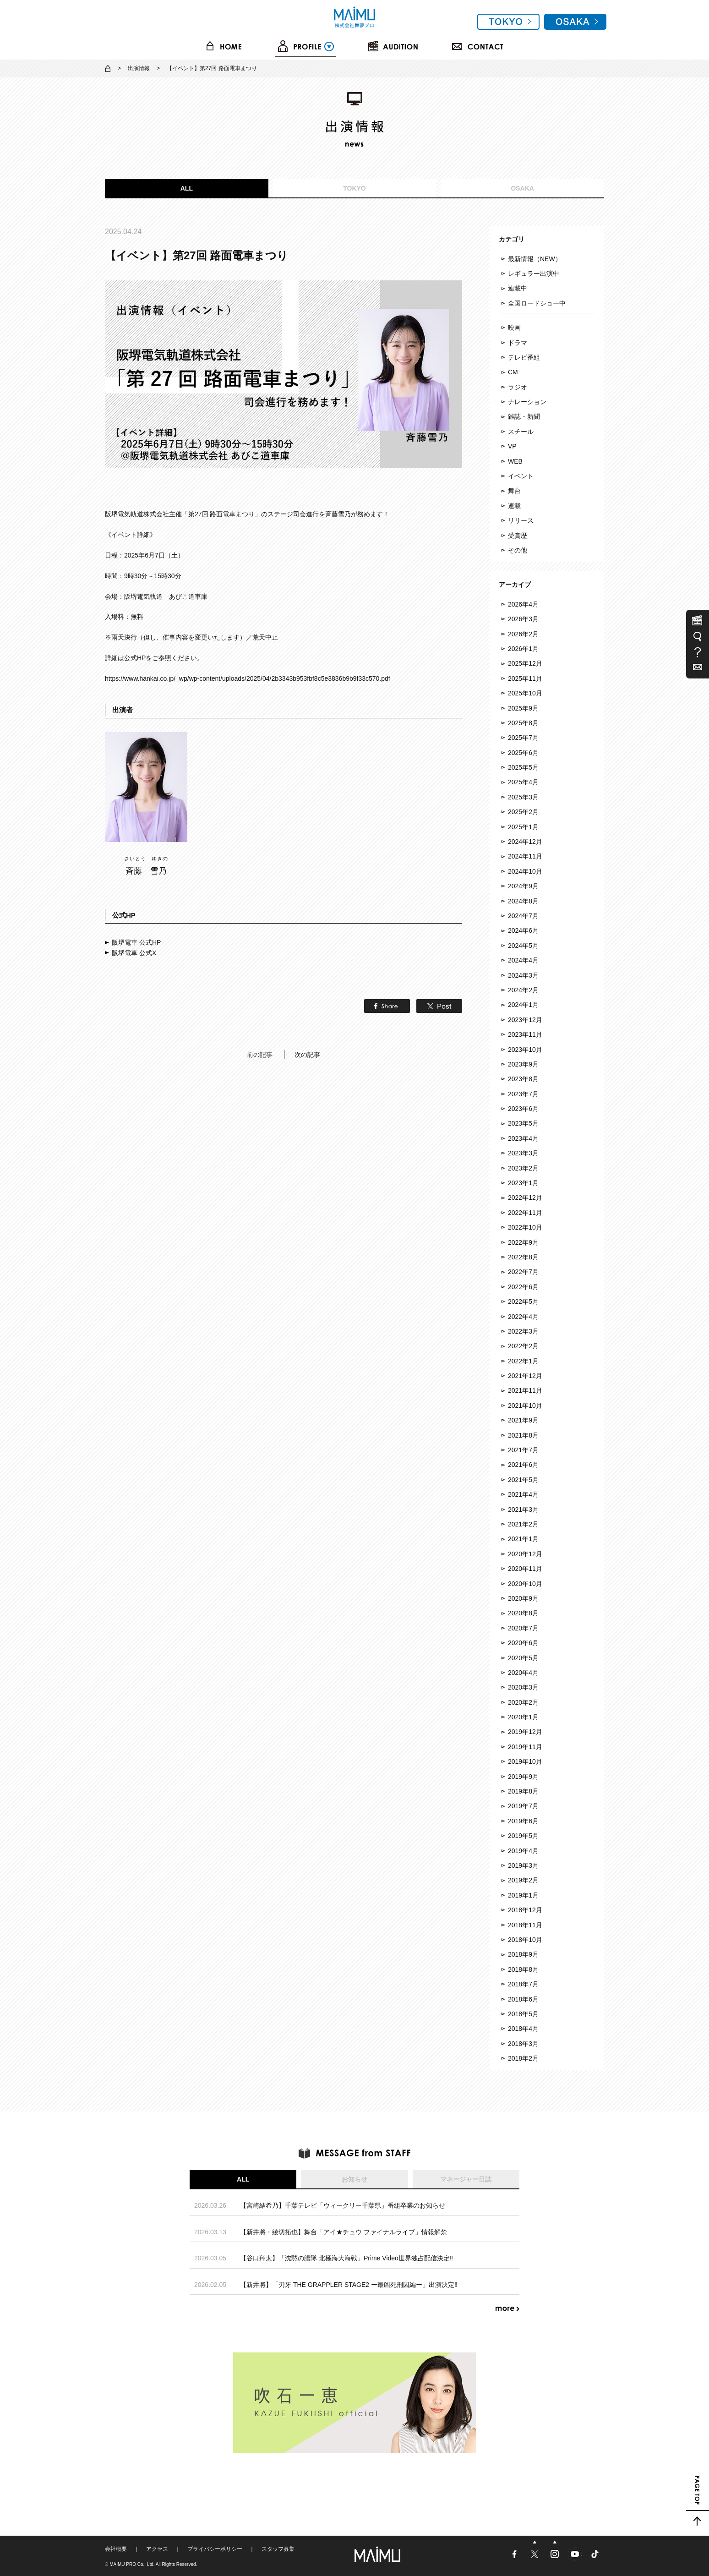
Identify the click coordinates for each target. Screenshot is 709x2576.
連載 (514, 505)
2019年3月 (523, 1865)
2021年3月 (523, 1509)
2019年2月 (523, 1880)
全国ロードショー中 (537, 303)
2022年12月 (525, 1197)
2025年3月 (523, 797)
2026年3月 (523, 619)
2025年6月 (523, 752)
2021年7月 (523, 1450)
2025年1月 (523, 827)
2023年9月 (523, 1064)
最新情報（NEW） (535, 259)
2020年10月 (525, 1583)
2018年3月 (523, 2043)
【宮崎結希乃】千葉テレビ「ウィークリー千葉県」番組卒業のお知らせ (342, 2205)
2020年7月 (523, 1628)
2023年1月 (523, 1183)
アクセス (157, 2549)
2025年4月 (523, 782)
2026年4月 (523, 604)
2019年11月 (525, 1746)
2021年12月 (525, 1375)
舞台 (514, 490)
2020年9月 (523, 1598)
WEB (515, 461)
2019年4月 (523, 1850)
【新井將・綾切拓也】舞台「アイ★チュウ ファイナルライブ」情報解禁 (343, 2232)
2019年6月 (523, 1821)
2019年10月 (525, 1761)
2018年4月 (523, 2028)
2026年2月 (523, 634)
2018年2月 (523, 2058)
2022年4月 (523, 1316)
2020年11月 (525, 1568)
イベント (521, 476)
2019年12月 (525, 1731)
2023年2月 (523, 1168)
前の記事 (260, 1054)
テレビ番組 (524, 357)
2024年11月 (525, 856)
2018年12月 (525, 1910)
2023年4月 (523, 1138)
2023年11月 (525, 1034)
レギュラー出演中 (533, 273)
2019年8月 (523, 1791)
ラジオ (517, 387)
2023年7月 (523, 1094)
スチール (521, 431)
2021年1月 (523, 1538)
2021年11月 (525, 1390)
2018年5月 (523, 2014)
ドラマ (517, 342)
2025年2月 (523, 811)
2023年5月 (523, 1123)
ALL (186, 188)
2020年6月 (523, 1642)
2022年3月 (523, 1331)
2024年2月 (523, 990)
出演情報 (139, 68)
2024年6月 (523, 930)
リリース (521, 520)
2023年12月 (525, 1019)
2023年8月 (523, 1079)
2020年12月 (525, 1554)
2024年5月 (523, 945)
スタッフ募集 (278, 2549)
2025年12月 (525, 663)
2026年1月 (523, 648)
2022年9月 (523, 1242)
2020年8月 (523, 1613)
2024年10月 (525, 871)
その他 (517, 550)
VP (512, 446)
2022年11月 (525, 1212)
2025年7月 (523, 737)
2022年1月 (523, 1361)
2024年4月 (523, 960)
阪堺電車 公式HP (136, 942)
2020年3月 (523, 1687)
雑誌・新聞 (524, 416)
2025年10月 (525, 693)
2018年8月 (523, 1969)
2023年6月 (523, 1108)
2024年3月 (523, 975)
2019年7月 (523, 1806)
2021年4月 (523, 1494)
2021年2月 (523, 1524)
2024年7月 (523, 915)
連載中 (517, 288)
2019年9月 (523, 1776)
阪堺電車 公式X (134, 953)
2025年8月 (523, 723)
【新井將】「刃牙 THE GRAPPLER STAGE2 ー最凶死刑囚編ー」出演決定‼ (349, 2284)
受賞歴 (517, 535)
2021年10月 (525, 1405)
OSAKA (522, 188)
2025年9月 (523, 708)
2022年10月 (525, 1227)
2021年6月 (523, 1464)
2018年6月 (523, 1999)
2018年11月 (525, 1925)
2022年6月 (523, 1287)
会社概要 (116, 2549)
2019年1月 (523, 1895)
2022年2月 (523, 1346)
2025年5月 (523, 767)
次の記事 (307, 1054)
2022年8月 (523, 1257)
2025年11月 (525, 678)
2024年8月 (523, 901)
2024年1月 (523, 1004)
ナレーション (527, 401)
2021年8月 (523, 1435)
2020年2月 (523, 1702)
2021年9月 (523, 1420)
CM (513, 372)
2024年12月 (525, 841)
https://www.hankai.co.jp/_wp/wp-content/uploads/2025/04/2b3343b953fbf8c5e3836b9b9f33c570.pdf (247, 678)
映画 (514, 327)
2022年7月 (523, 1271)
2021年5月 (523, 1479)
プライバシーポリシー (214, 2549)
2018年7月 (523, 1984)
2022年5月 (523, 1301)
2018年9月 (523, 1954)
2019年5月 (523, 1835)
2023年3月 (523, 1153)
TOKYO (354, 188)
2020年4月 (523, 1672)
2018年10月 (525, 1939)
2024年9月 (523, 886)
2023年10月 (525, 1049)
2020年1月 (523, 1717)
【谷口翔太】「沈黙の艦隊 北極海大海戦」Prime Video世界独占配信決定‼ (346, 2258)
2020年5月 (523, 1658)
